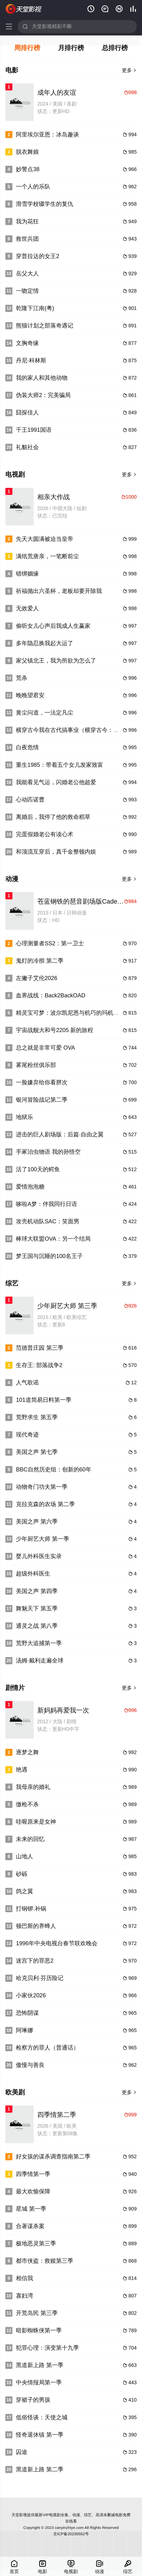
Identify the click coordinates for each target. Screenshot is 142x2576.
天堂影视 (23, 9)
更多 (129, 70)
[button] (27, 48)
